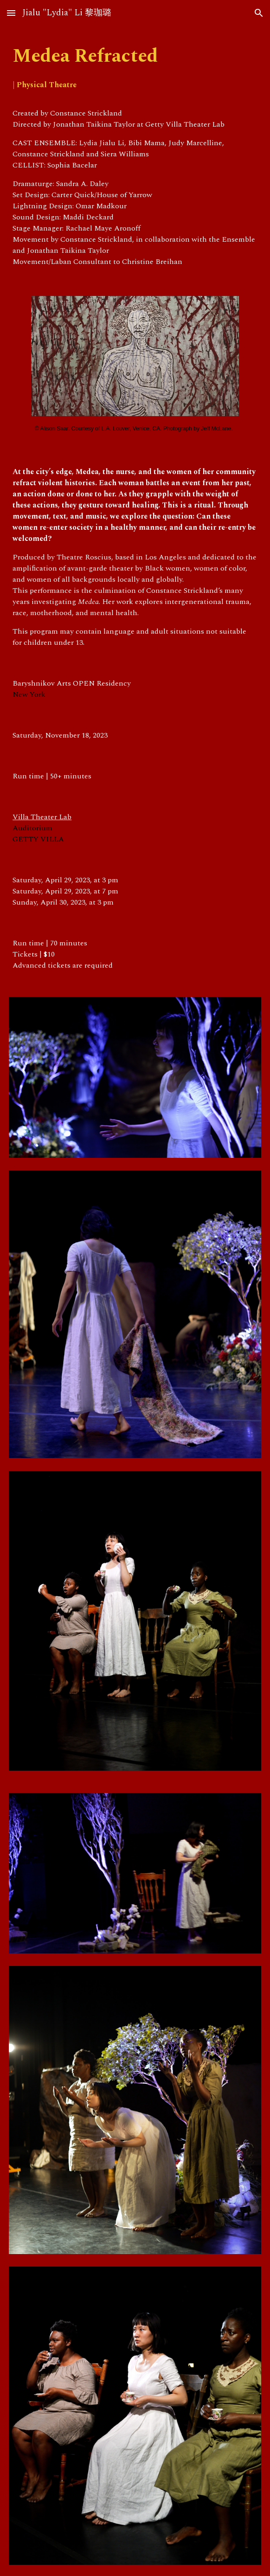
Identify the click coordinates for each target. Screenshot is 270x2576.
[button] (11, 13)
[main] (135, 69)
